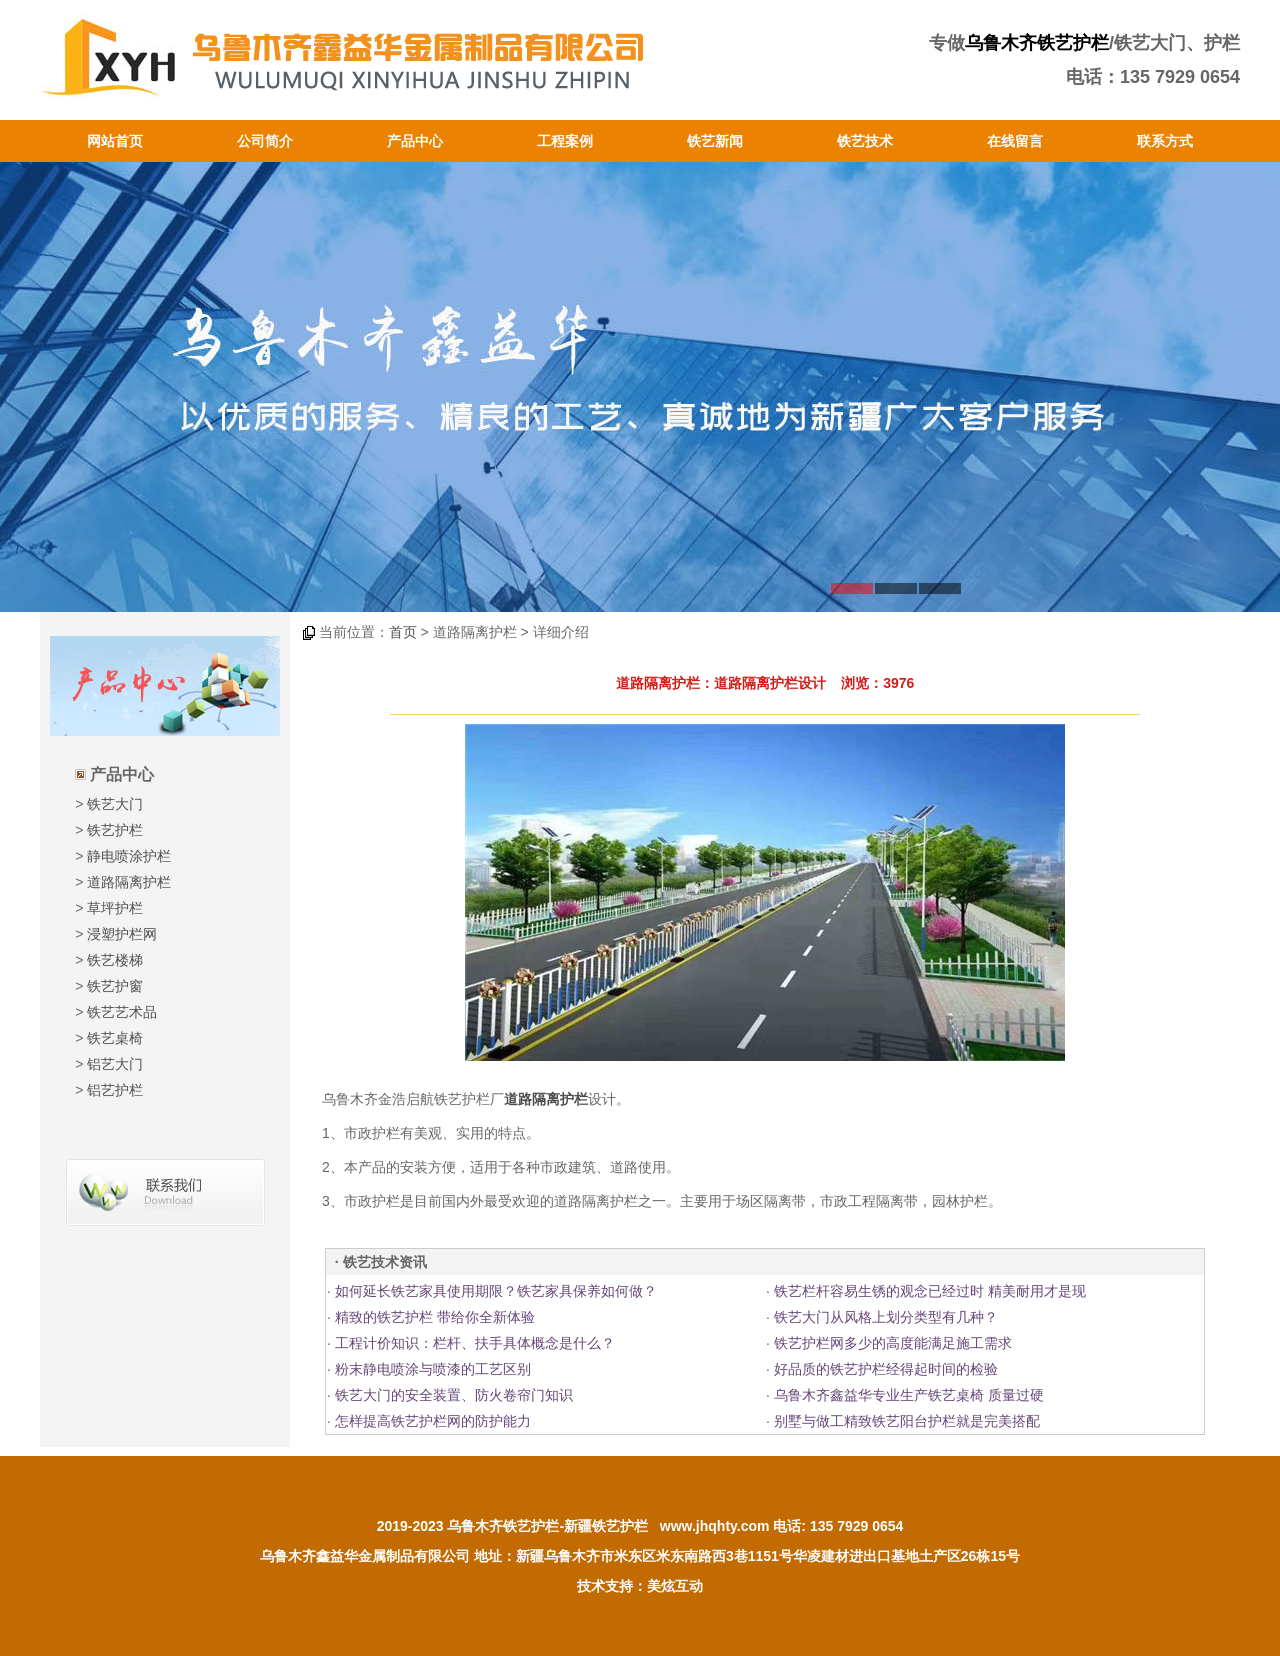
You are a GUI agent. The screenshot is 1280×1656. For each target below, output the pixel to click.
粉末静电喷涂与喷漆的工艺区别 (433, 1369)
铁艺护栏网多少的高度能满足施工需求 (893, 1343)
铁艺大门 (115, 804)
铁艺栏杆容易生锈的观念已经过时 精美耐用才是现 (930, 1291)
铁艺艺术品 (122, 1012)
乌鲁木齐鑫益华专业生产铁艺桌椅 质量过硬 (909, 1395)
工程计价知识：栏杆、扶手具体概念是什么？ (475, 1343)
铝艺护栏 (115, 1090)
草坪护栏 (115, 908)
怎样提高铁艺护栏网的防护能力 (433, 1421)
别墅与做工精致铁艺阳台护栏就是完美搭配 (907, 1421)
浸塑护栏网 (122, 934)
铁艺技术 (865, 141)
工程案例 (565, 141)
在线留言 (1015, 141)
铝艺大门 (115, 1064)
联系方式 (1165, 141)
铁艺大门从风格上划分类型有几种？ (886, 1317)
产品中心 (415, 141)
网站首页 (115, 141)
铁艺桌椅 (115, 1038)
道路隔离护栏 (129, 882)
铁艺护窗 (115, 986)
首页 (403, 632)
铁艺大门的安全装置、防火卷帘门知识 (454, 1395)
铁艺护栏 (115, 830)
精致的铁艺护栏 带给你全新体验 (435, 1317)
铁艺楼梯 (115, 960)
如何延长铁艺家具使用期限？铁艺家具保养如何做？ (496, 1291)
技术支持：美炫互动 (640, 1586)
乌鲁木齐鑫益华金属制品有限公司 (365, 1556)
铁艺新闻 (715, 141)
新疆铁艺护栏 (606, 1526)
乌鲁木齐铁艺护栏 (1037, 43)
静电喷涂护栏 (129, 856)
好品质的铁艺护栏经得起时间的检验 (886, 1369)
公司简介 (265, 141)
